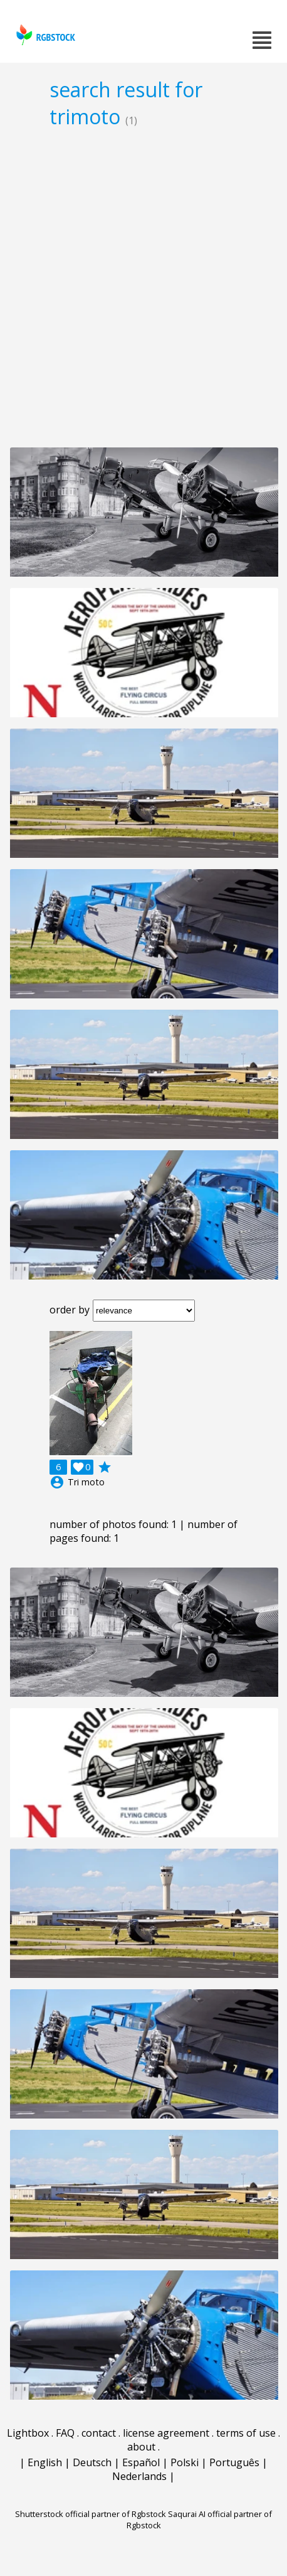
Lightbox (28, 2433)
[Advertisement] (143, 287)
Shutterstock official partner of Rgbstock (90, 2514)
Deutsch (92, 2462)
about (141, 2447)
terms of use (246, 2433)
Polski (184, 2462)
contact (98, 2433)
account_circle (57, 1482)
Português (234, 2462)
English (45, 2462)
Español (141, 2462)
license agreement (166, 2433)
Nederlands (139, 2476)
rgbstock (44, 34)
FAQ (65, 2433)
